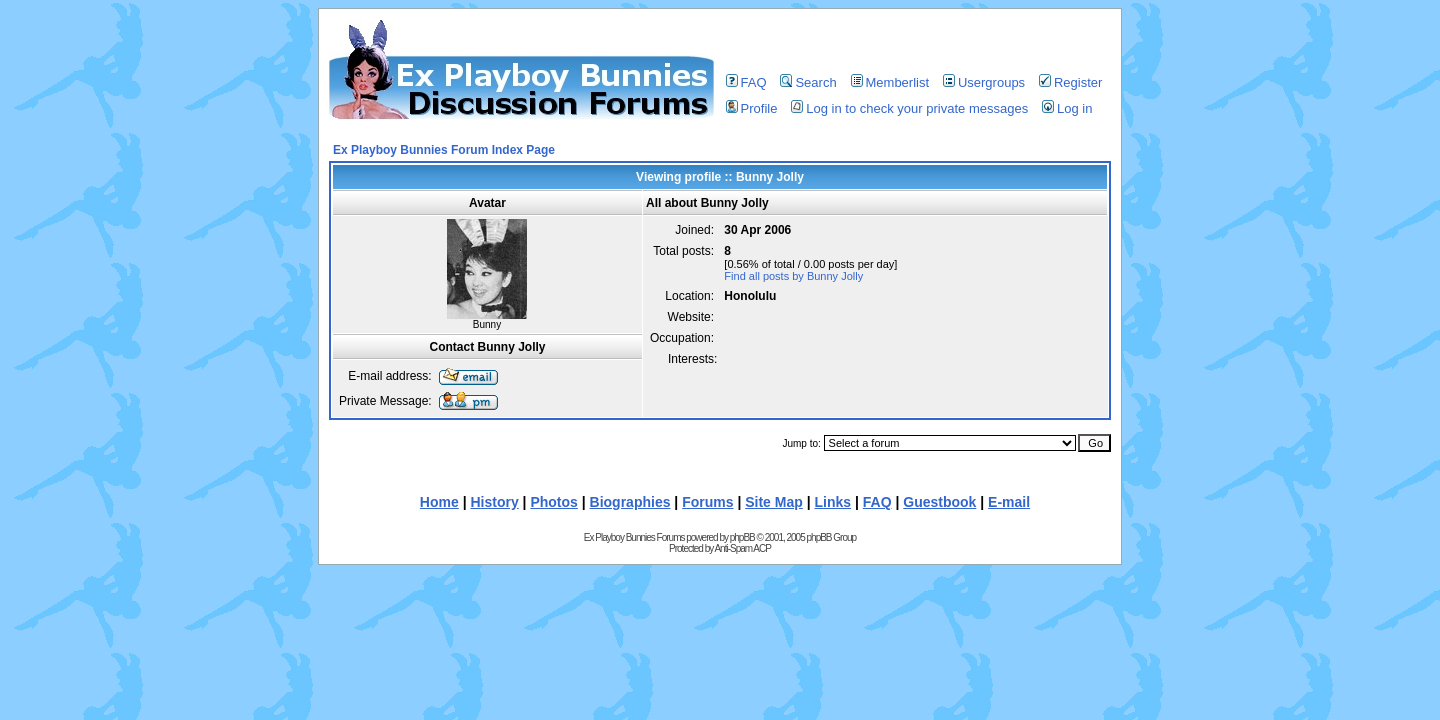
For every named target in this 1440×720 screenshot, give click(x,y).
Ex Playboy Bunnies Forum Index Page (444, 150)
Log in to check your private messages (909, 108)
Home (439, 502)
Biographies (630, 502)
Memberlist (890, 82)
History (494, 502)
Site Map (774, 502)
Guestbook (939, 502)
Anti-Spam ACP (742, 548)
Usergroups (984, 82)
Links (833, 502)
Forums (707, 502)
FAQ (746, 82)
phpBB (742, 537)
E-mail (1009, 502)
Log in (1067, 108)
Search (808, 82)
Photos (553, 502)
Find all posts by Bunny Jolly (793, 276)
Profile (752, 108)
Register (1070, 82)
